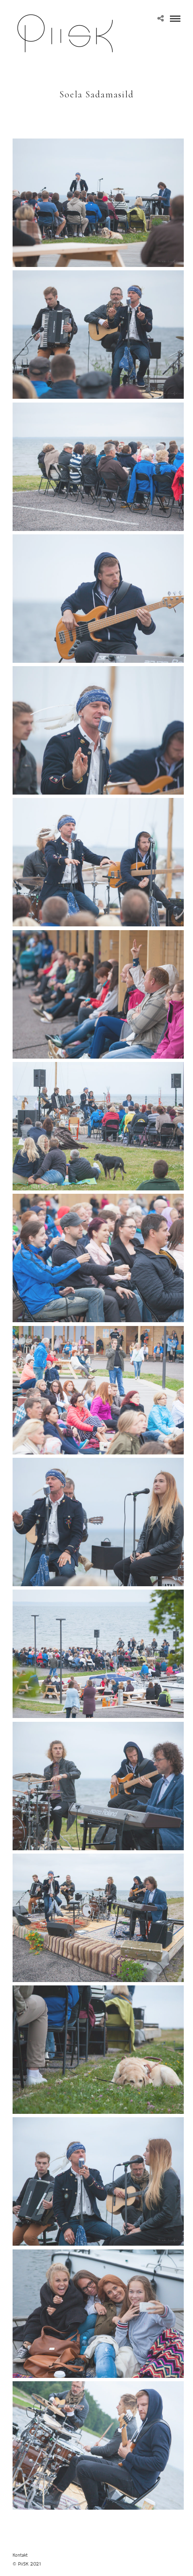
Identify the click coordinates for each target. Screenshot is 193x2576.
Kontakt (20, 2555)
